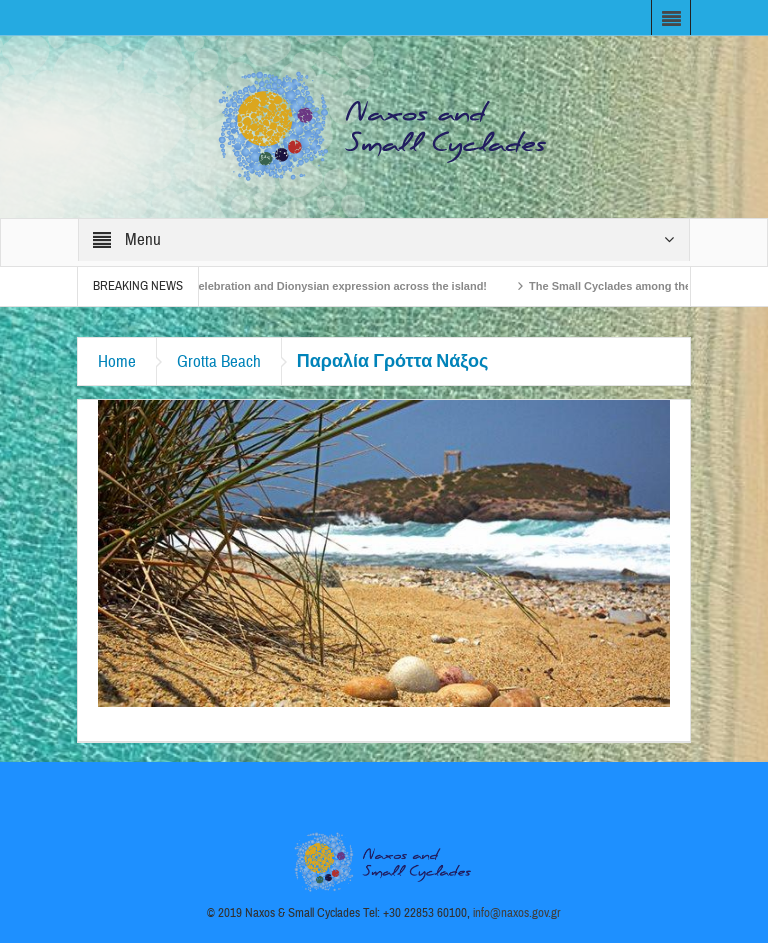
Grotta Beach (219, 361)
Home (117, 361)
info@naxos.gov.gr (517, 913)
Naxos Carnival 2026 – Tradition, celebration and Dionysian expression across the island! (269, 286)
